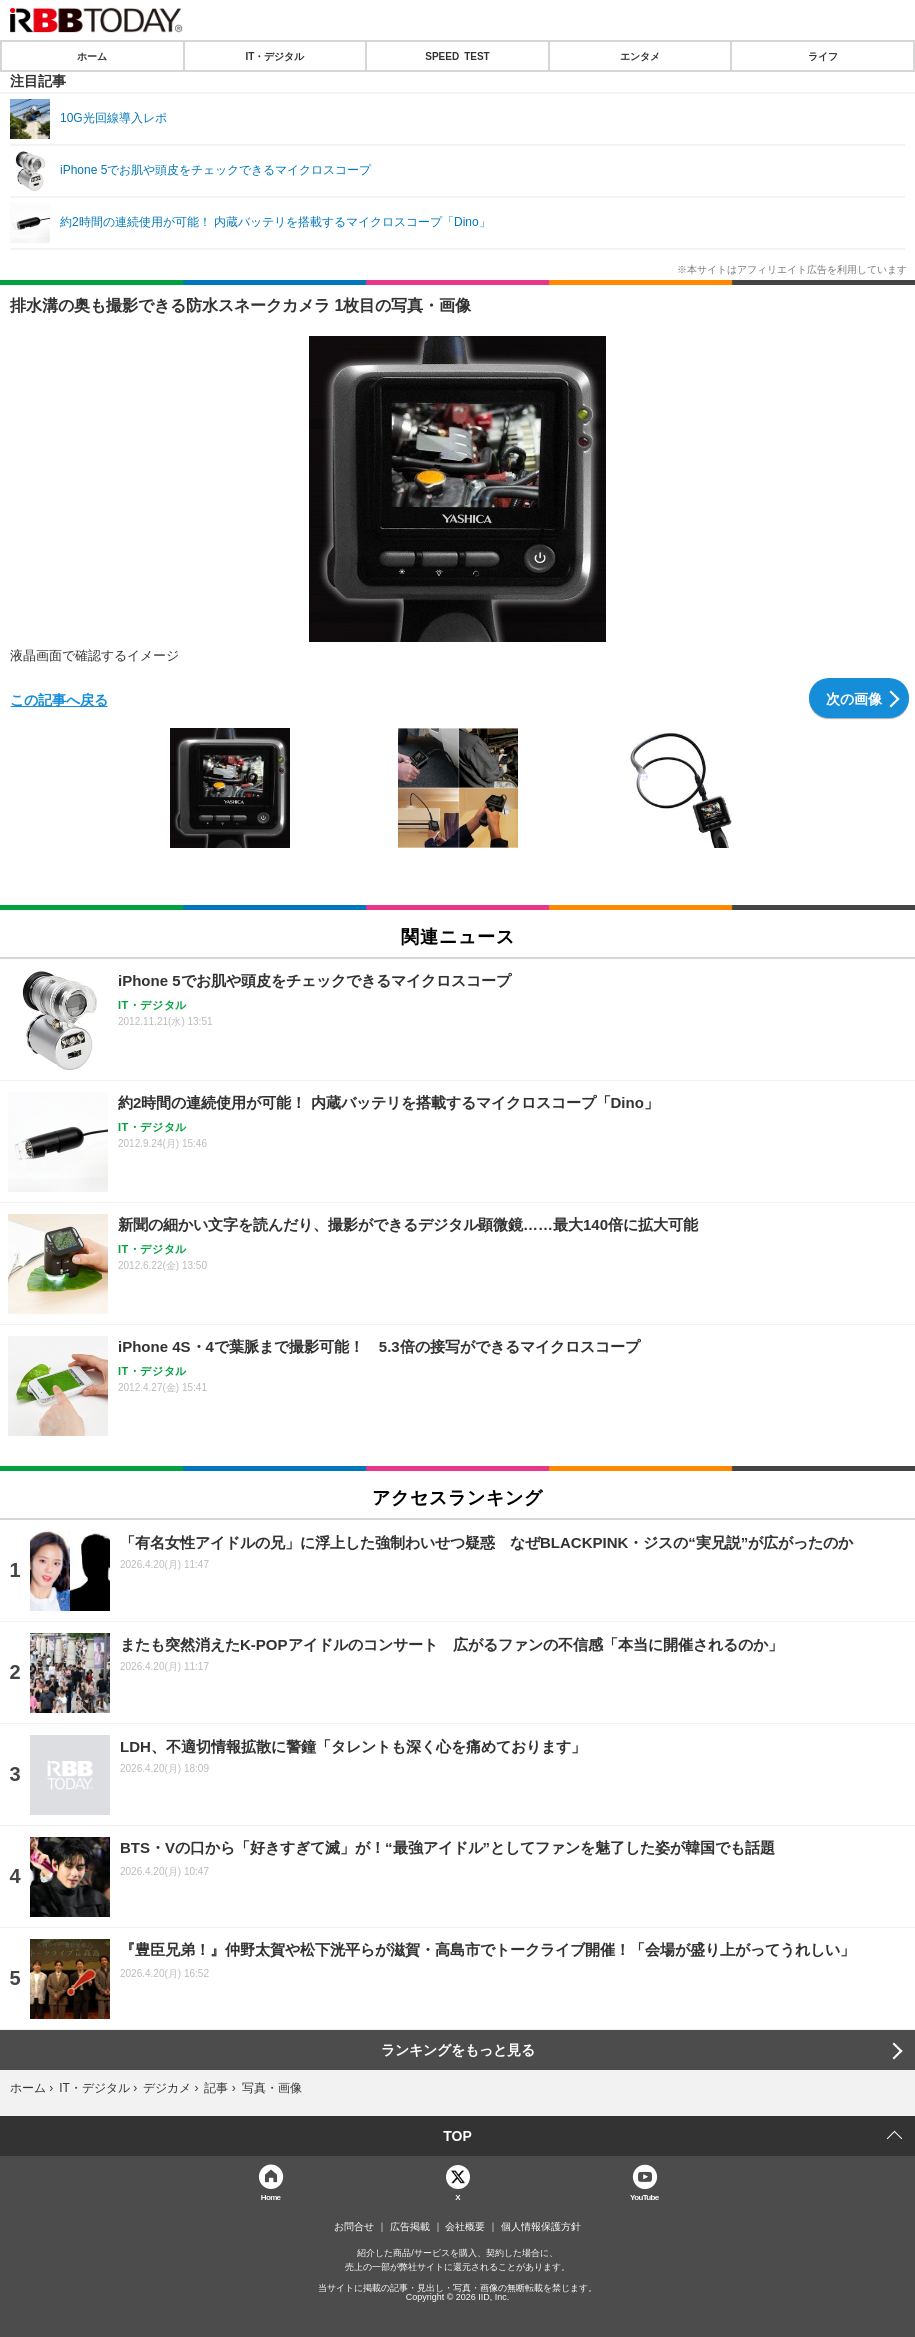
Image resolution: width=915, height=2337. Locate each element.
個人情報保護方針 (541, 2227)
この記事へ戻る (59, 699)
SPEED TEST (457, 56)
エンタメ (640, 56)
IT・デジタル (274, 56)
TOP (457, 2136)
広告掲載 (410, 2227)
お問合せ (354, 2227)
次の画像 (854, 698)
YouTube (644, 2196)
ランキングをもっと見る (458, 2050)
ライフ (823, 56)
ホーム (92, 56)
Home (271, 2196)
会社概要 (465, 2227)
